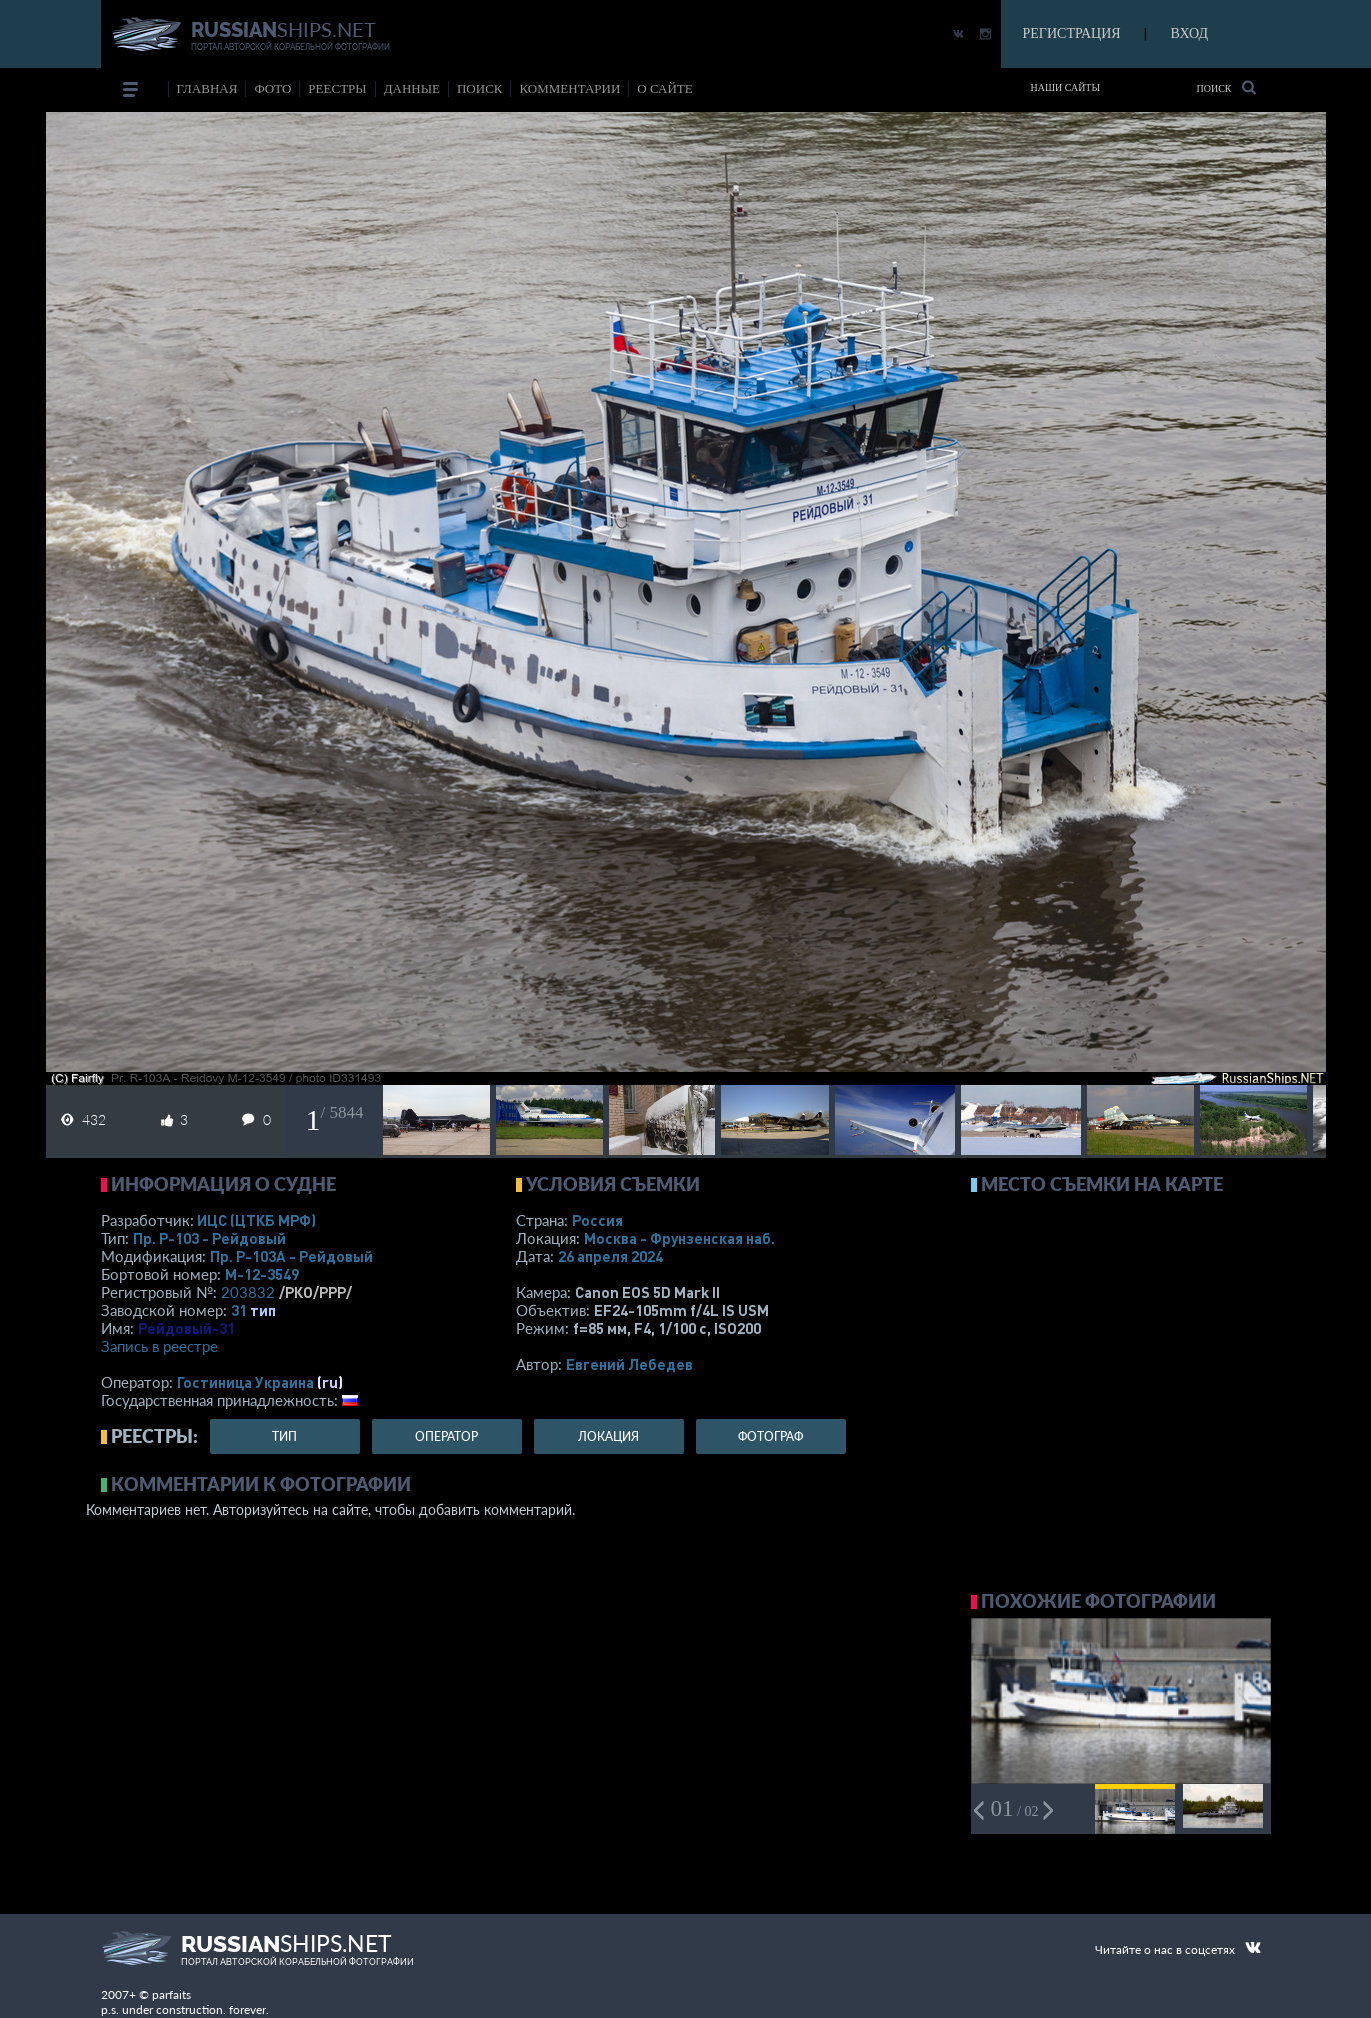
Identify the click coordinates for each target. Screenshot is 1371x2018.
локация (608, 1436)
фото (272, 88)
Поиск (1225, 87)
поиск (480, 88)
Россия (597, 1220)
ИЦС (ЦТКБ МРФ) (256, 1220)
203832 (248, 1292)
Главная (207, 88)
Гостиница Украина (245, 1382)
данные (412, 88)
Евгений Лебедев (629, 1364)
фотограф (770, 1436)
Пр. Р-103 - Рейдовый (209, 1238)
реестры (337, 88)
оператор (446, 1436)
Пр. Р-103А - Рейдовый (291, 1256)
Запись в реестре (159, 1346)
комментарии (569, 88)
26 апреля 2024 (610, 1256)
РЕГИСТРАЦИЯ (1072, 33)
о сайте (664, 88)
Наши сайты (1066, 87)
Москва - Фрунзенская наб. (679, 1238)
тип (263, 1310)
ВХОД (1189, 33)
